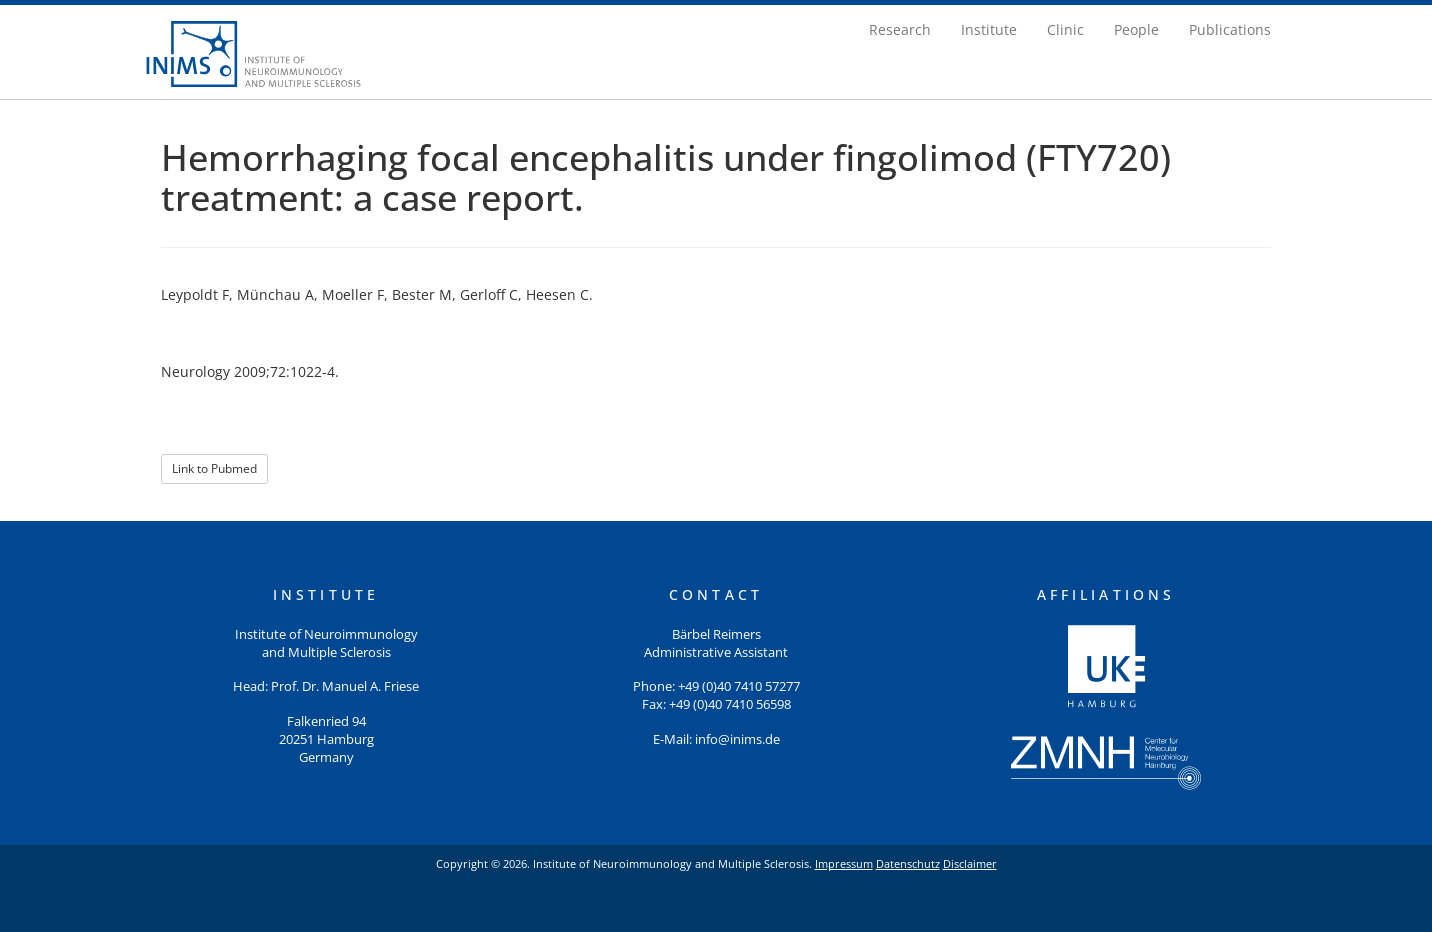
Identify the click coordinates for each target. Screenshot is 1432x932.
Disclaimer (970, 863)
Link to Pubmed (214, 468)
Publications (1230, 29)
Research (900, 29)
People (1136, 29)
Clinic (1065, 29)
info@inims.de (737, 739)
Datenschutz (908, 863)
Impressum (844, 863)
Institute (989, 29)
